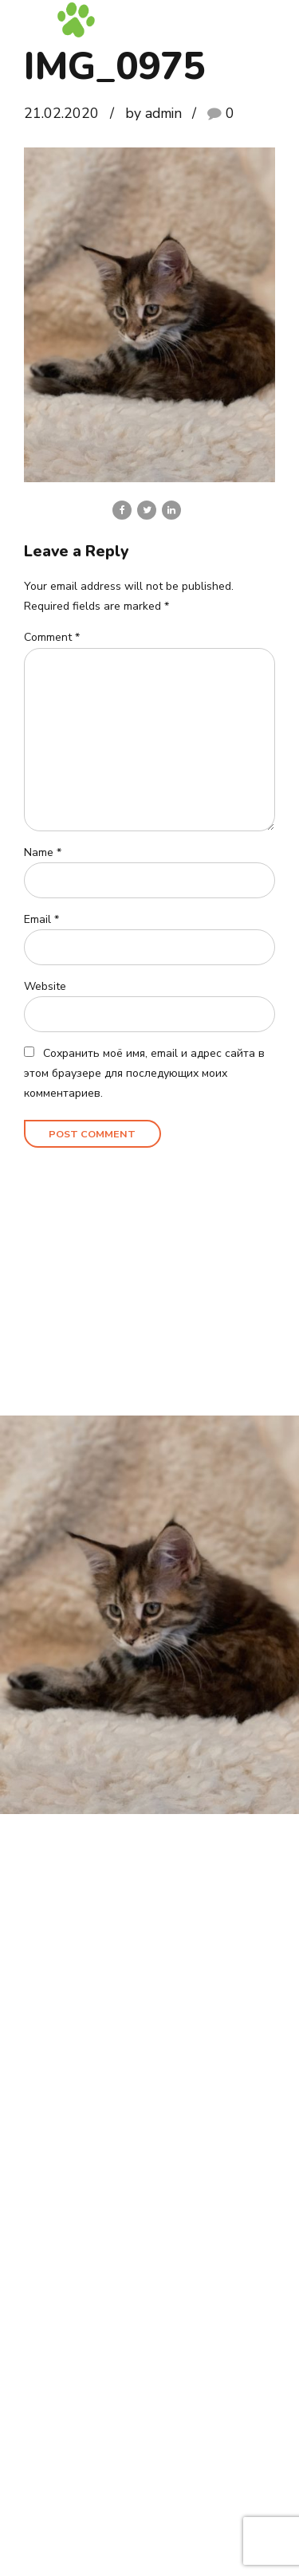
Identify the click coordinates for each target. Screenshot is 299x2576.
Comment (52, 638)
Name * (42, 853)
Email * (41, 920)
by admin (153, 113)
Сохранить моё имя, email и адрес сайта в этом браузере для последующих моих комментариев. (144, 1073)
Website (45, 987)
